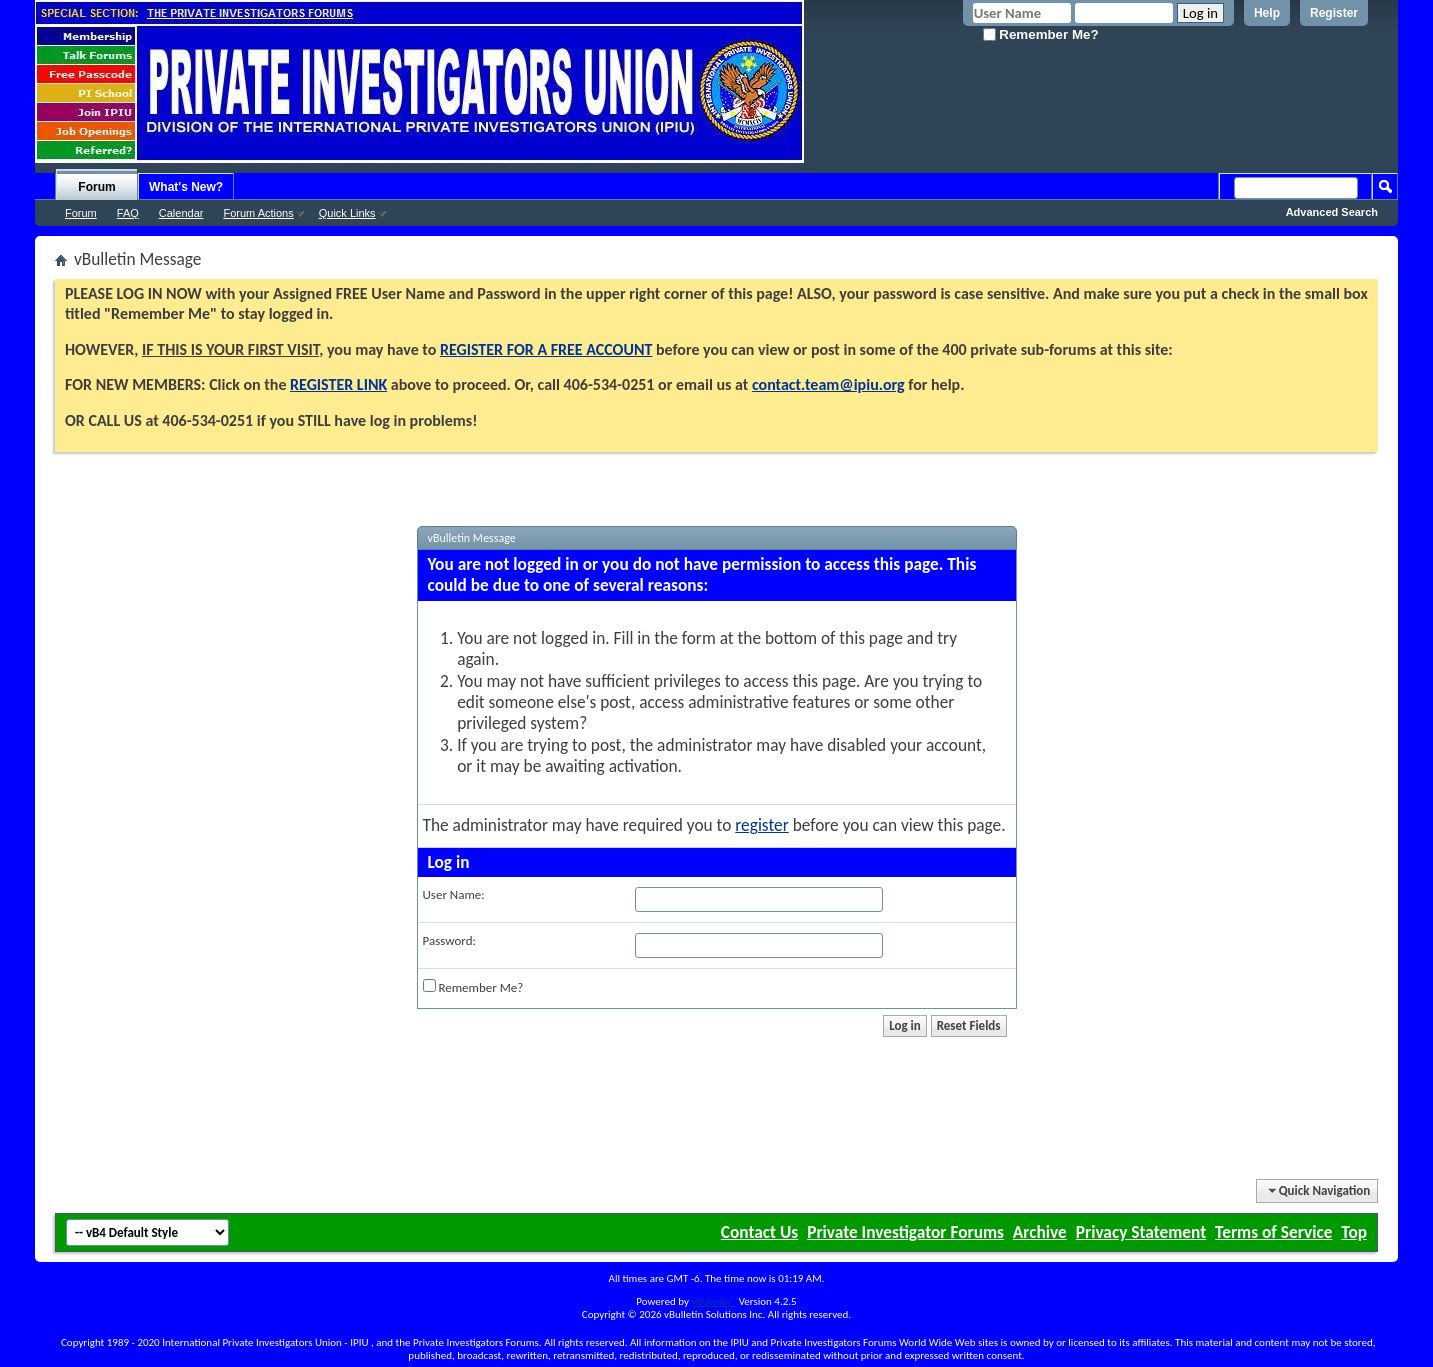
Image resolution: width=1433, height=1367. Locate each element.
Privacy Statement (1141, 1232)
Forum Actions (258, 213)
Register (1334, 13)
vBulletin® (713, 1301)
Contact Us (759, 1232)
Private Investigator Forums (905, 1232)
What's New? (186, 187)
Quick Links (347, 213)
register (761, 825)
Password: (449, 940)
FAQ (128, 213)
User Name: (454, 894)
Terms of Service (1273, 1232)
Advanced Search (1332, 212)
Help (1267, 13)
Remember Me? (1041, 34)
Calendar (181, 213)
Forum (96, 187)
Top (1354, 1232)
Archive (1040, 1232)
